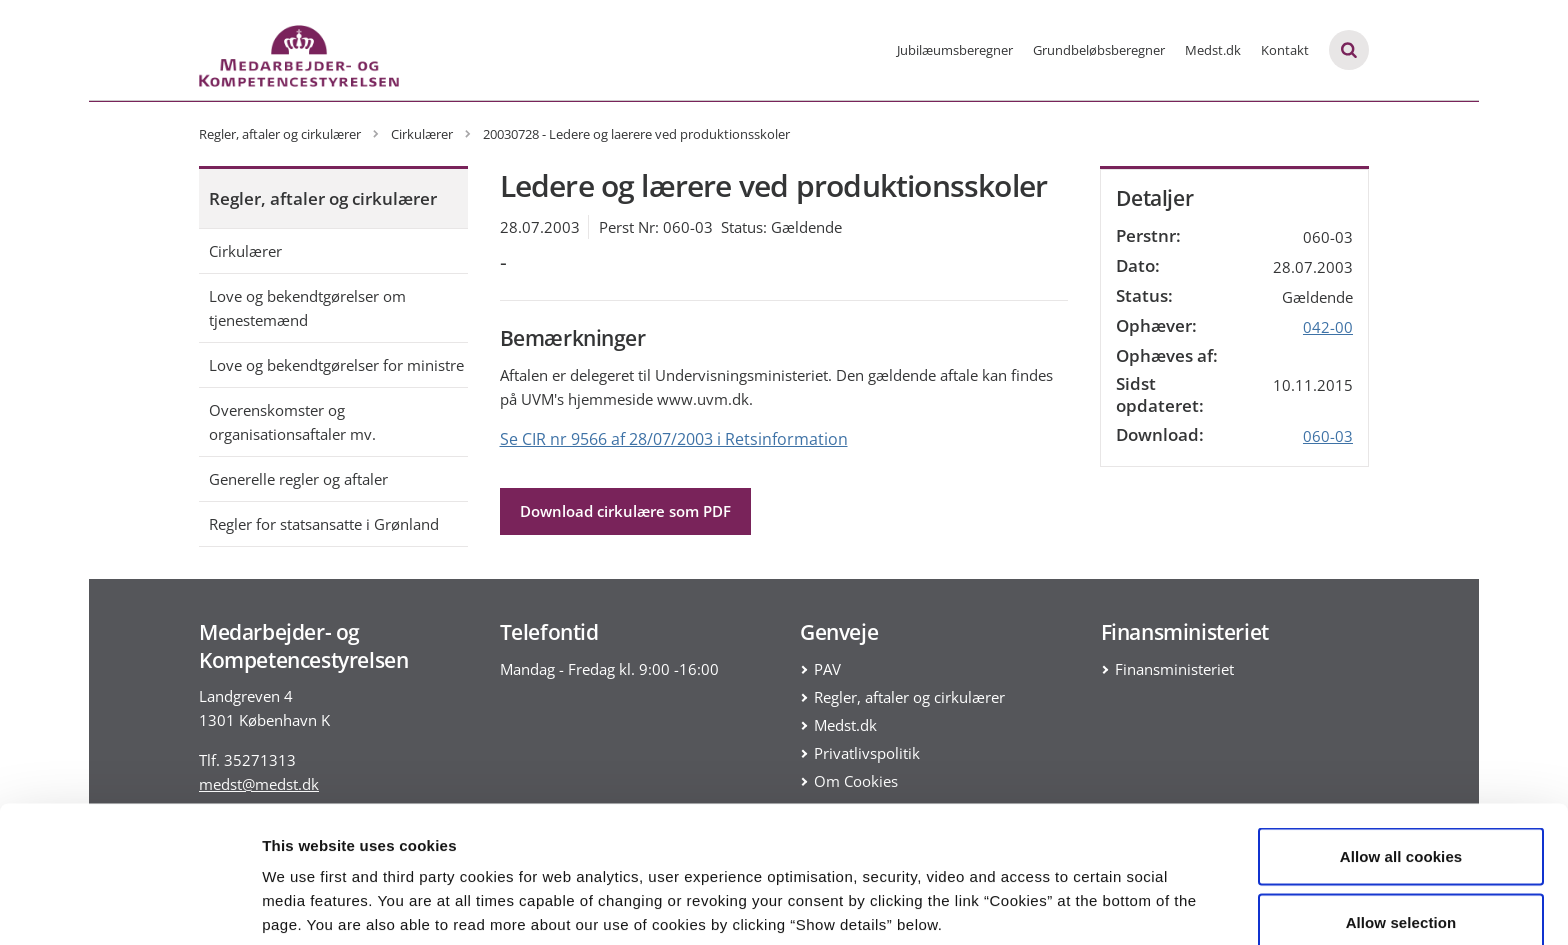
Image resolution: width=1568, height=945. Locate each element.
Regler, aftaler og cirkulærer (323, 198)
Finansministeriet (1174, 669)
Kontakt (1285, 50)
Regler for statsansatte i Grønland (324, 524)
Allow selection (1401, 826)
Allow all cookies (1401, 760)
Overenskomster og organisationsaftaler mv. (292, 422)
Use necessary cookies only (1401, 891)
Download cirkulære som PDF (625, 511)
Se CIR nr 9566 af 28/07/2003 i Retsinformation (674, 439)
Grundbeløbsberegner (1099, 50)
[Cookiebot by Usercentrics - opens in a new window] (129, 906)
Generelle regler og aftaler (298, 479)
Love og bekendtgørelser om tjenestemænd (307, 308)
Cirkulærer (245, 251)
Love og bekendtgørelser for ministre (336, 365)
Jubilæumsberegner (955, 50)
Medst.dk (1213, 50)
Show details (1049, 893)
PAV (827, 669)
